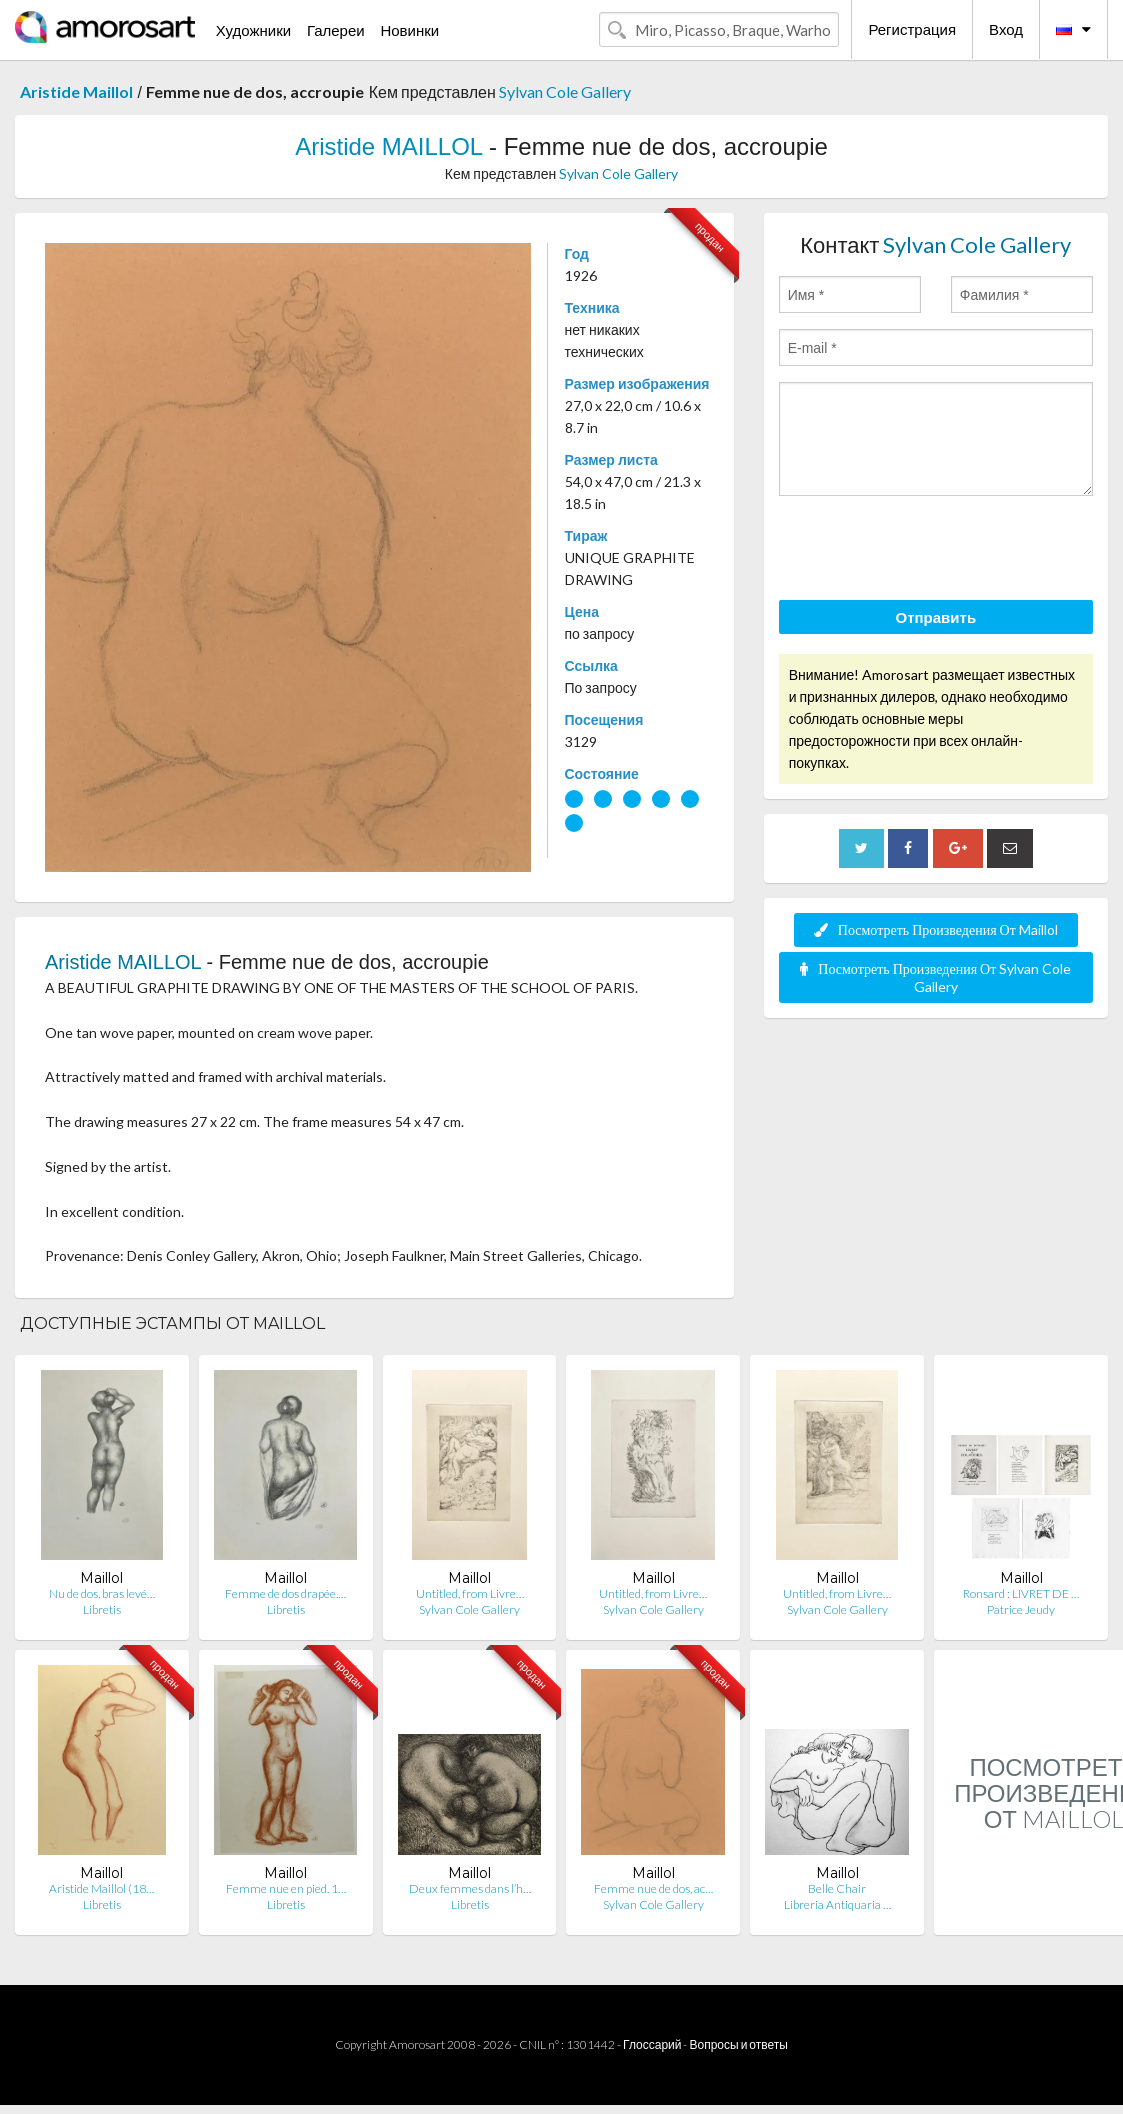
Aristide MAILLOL (388, 146)
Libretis (102, 1609)
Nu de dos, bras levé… (102, 1593)
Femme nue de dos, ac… (653, 1888)
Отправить (936, 617)
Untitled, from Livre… (470, 1593)
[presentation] (931, 551)
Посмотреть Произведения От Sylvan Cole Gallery (935, 977)
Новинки (409, 30)
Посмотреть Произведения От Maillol (936, 929)
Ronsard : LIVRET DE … (1021, 1593)
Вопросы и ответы (738, 2044)
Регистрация (912, 29)
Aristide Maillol (76, 91)
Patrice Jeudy (1021, 1609)
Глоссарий (652, 2044)
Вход (1006, 29)
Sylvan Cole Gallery (565, 91)
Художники (253, 30)
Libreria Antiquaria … (837, 1904)
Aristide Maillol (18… (101, 1888)
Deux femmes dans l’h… (470, 1888)
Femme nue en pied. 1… (286, 1888)
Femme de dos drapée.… (285, 1593)
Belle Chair (837, 1888)
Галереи (336, 30)
